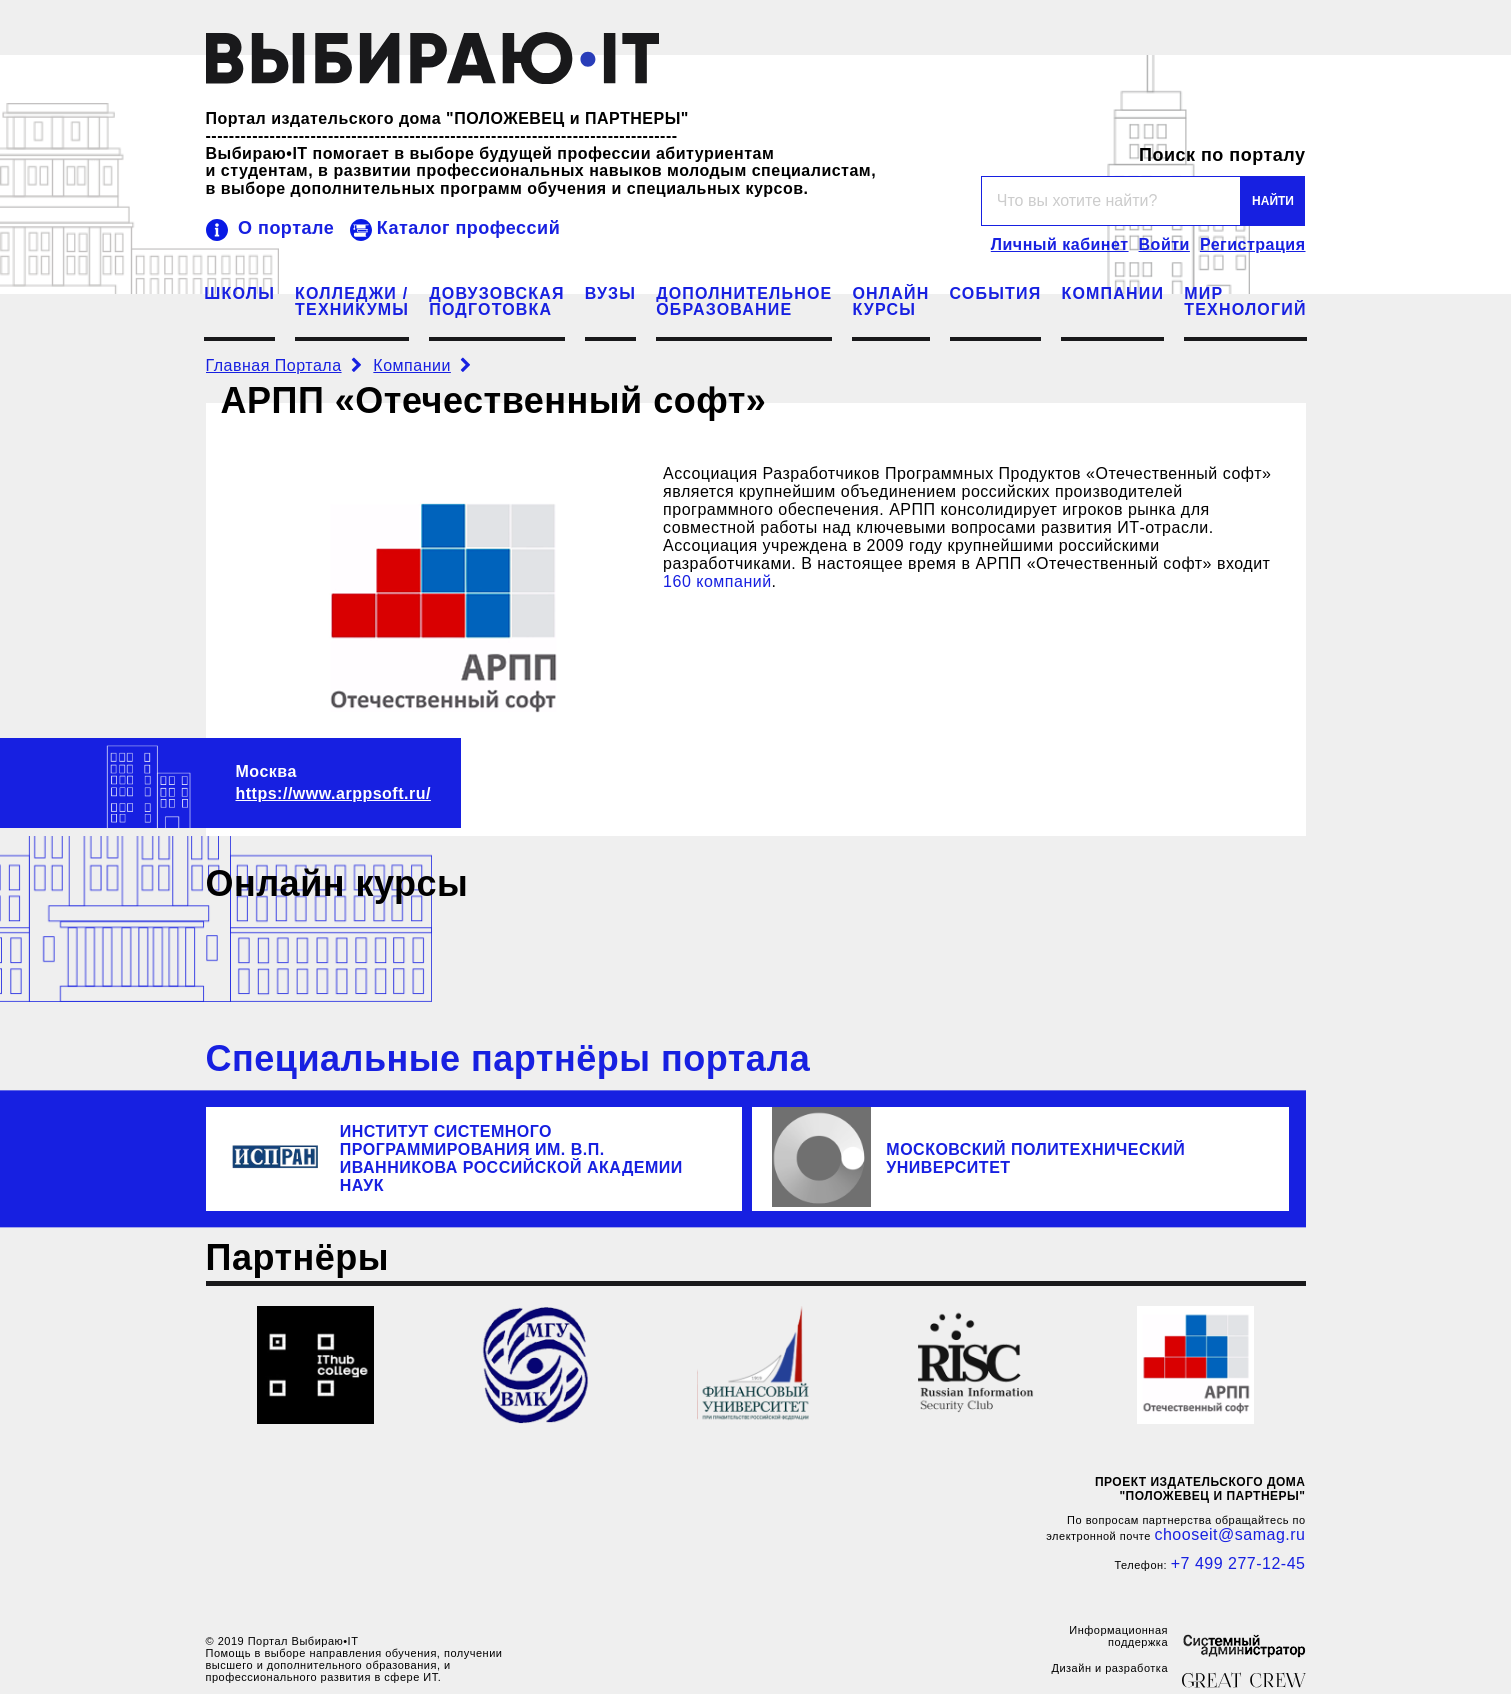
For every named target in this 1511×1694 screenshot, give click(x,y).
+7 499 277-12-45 (1238, 1563)
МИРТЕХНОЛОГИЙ (1245, 302)
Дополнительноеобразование (744, 302)
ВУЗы (610, 294)
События (996, 294)
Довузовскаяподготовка (497, 302)
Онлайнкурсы (890, 302)
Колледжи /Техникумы (352, 302)
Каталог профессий (469, 228)
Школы (239, 294)
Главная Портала (274, 365)
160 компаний (717, 581)
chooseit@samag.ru (1229, 1534)
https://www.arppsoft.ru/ (333, 793)
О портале (286, 228)
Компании (1112, 294)
